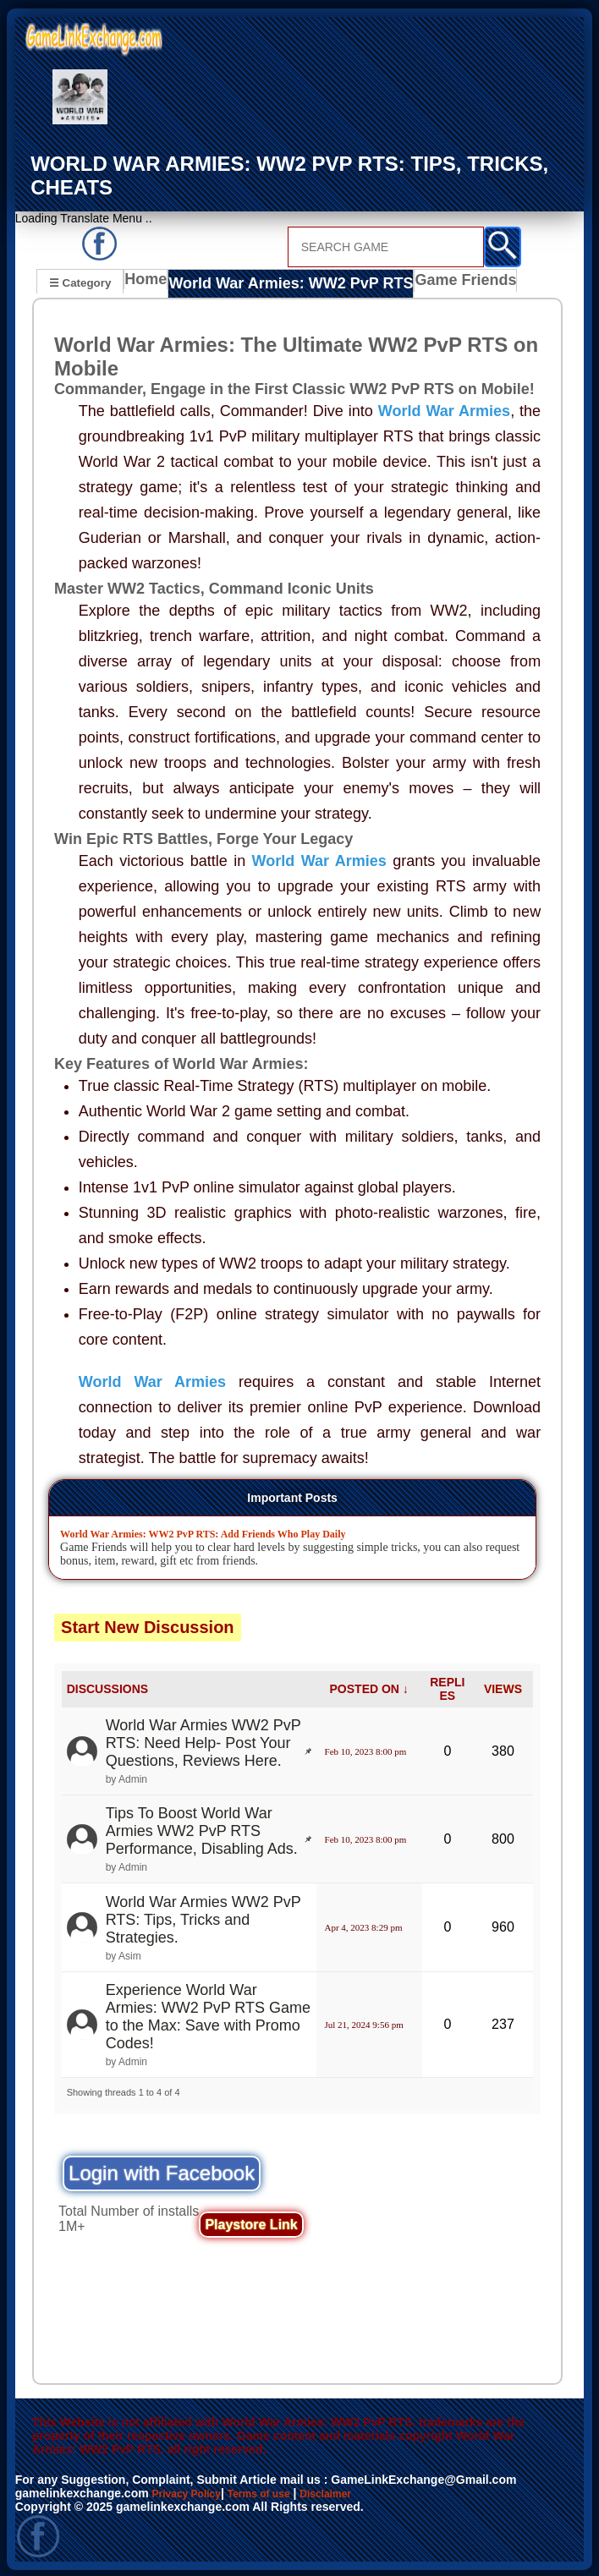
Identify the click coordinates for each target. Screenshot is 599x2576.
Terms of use (275, 2490)
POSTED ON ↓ (369, 1687)
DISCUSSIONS (107, 1687)
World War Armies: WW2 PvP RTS (279, 283)
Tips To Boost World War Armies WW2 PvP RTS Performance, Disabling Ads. (202, 1829)
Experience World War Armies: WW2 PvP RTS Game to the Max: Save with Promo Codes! (208, 2014)
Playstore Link (251, 2223)
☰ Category (80, 281)
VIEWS (503, 1687)
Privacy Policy (192, 2490)
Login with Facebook (162, 2171)
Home (149, 283)
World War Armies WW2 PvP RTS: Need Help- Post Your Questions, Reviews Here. (203, 1740)
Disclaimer (351, 2490)
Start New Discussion (147, 1624)
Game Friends (432, 283)
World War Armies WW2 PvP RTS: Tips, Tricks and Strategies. (203, 1917)
